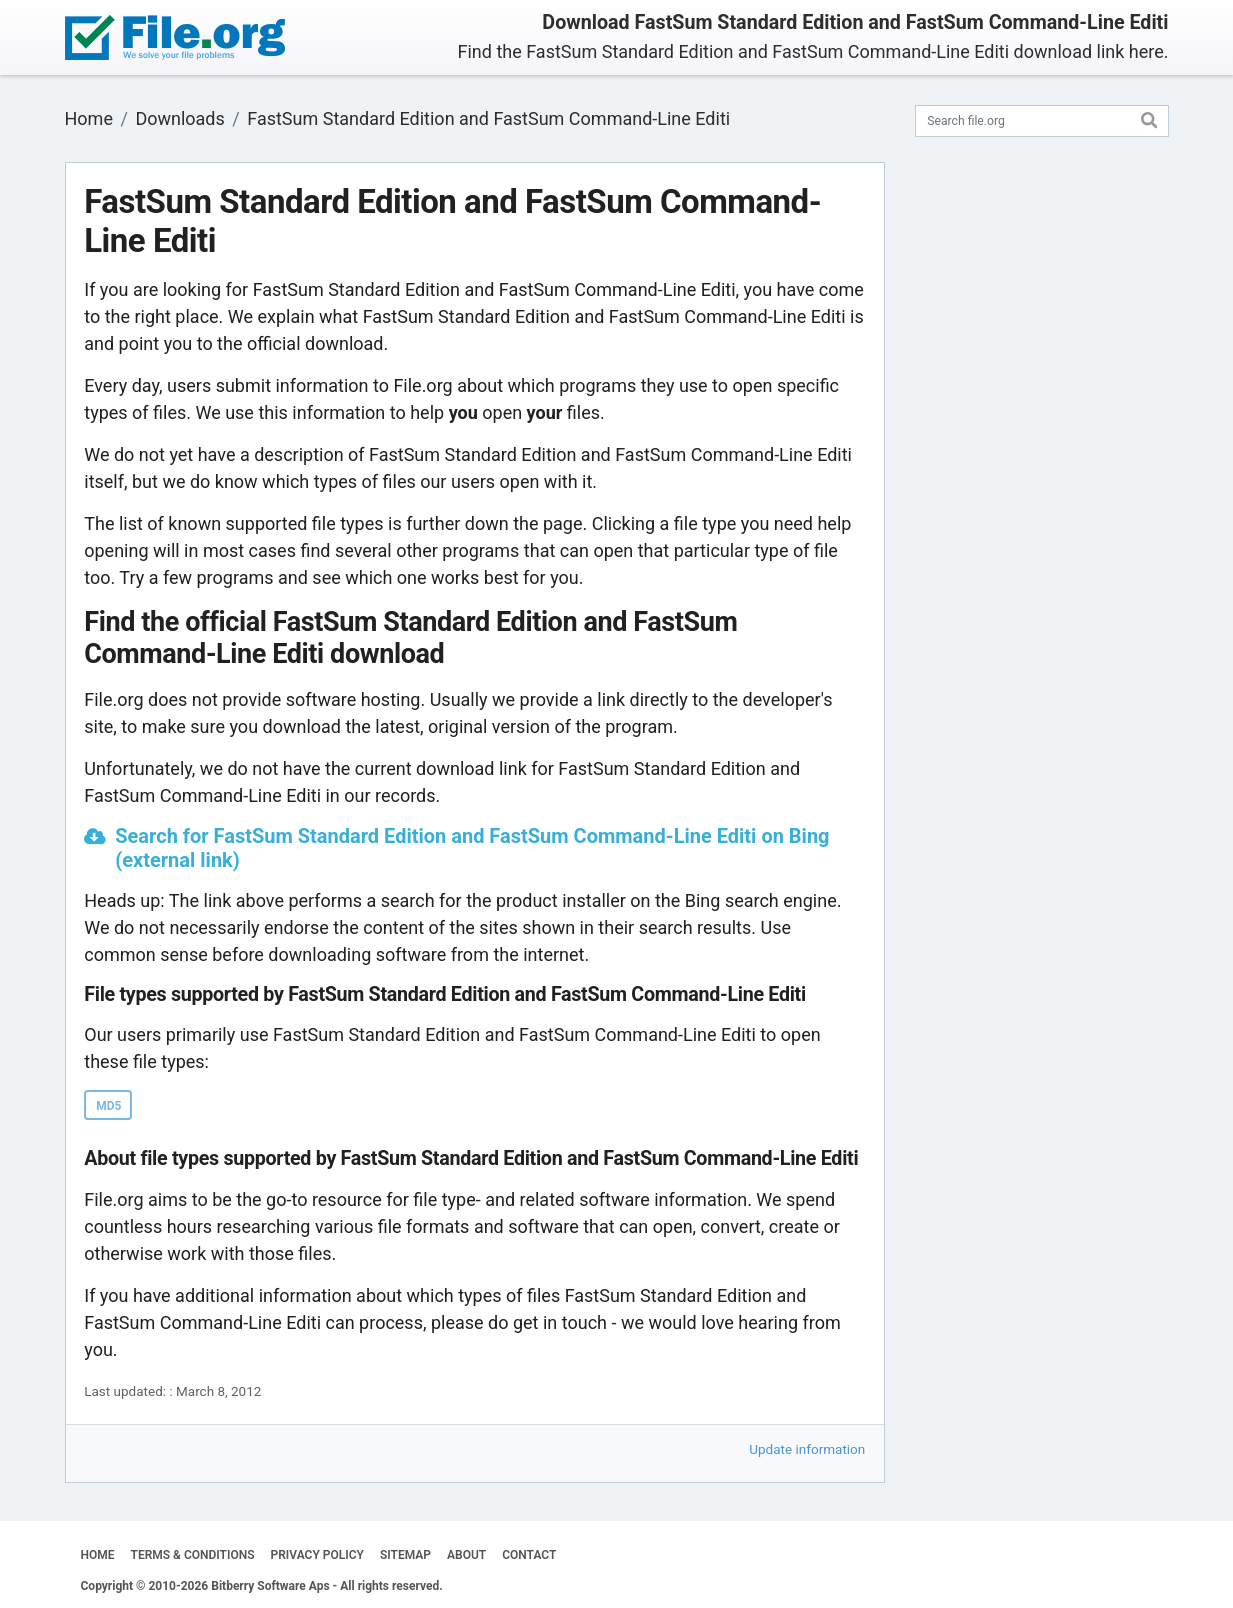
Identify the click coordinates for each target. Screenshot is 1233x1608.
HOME (98, 1555)
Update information (807, 1449)
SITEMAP (405, 1555)
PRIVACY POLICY (317, 1555)
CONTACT (529, 1555)
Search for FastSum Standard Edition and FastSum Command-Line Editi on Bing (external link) (472, 848)
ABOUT (466, 1555)
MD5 (108, 1106)
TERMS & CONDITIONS (193, 1555)
